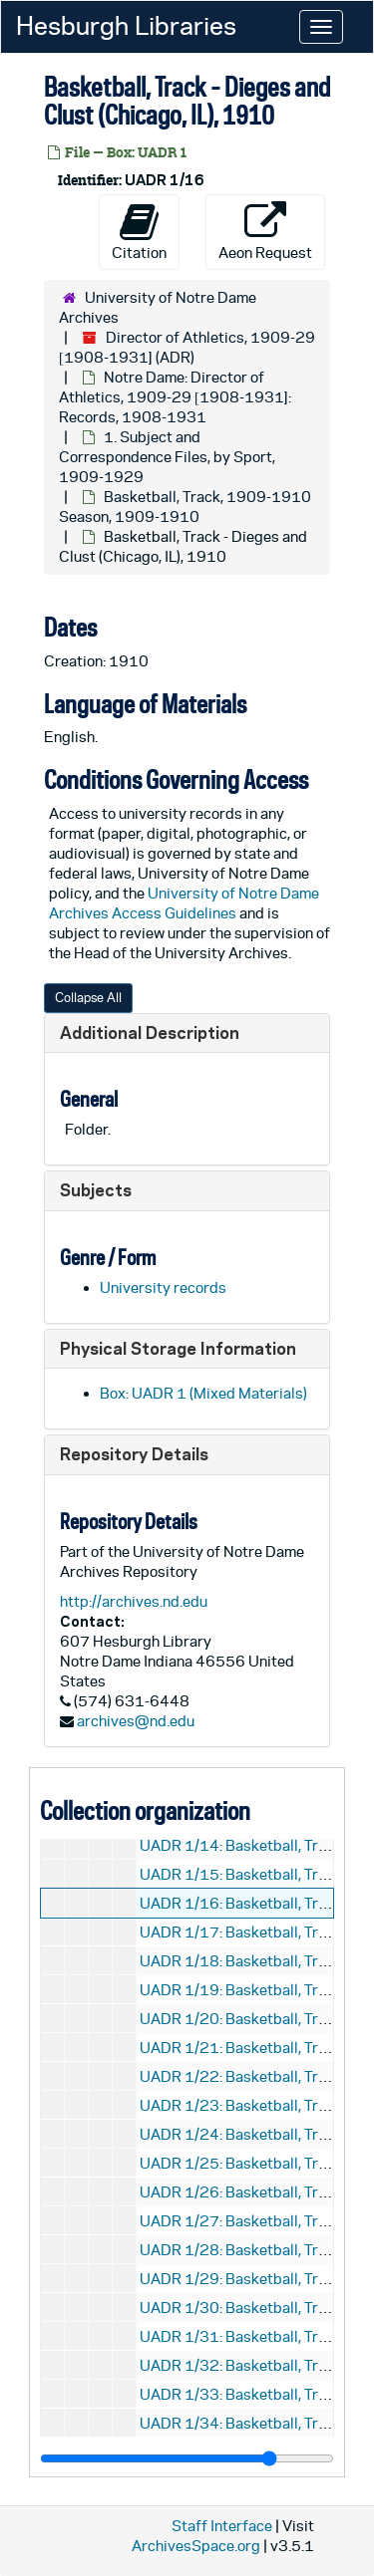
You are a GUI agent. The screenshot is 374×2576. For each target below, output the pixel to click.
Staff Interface (222, 2525)
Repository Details (134, 1453)
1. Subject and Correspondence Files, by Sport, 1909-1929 (167, 456)
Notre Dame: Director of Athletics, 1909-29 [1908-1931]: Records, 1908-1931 (175, 397)
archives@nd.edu (135, 1720)
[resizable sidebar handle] (187, 2458)
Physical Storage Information (178, 1348)
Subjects (96, 1189)
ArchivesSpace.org (196, 2545)
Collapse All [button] (88, 997)
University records (163, 1287)
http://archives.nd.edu (133, 1601)
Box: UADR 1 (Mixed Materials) (203, 1393)
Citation (139, 231)
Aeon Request (265, 231)
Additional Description (149, 1032)
